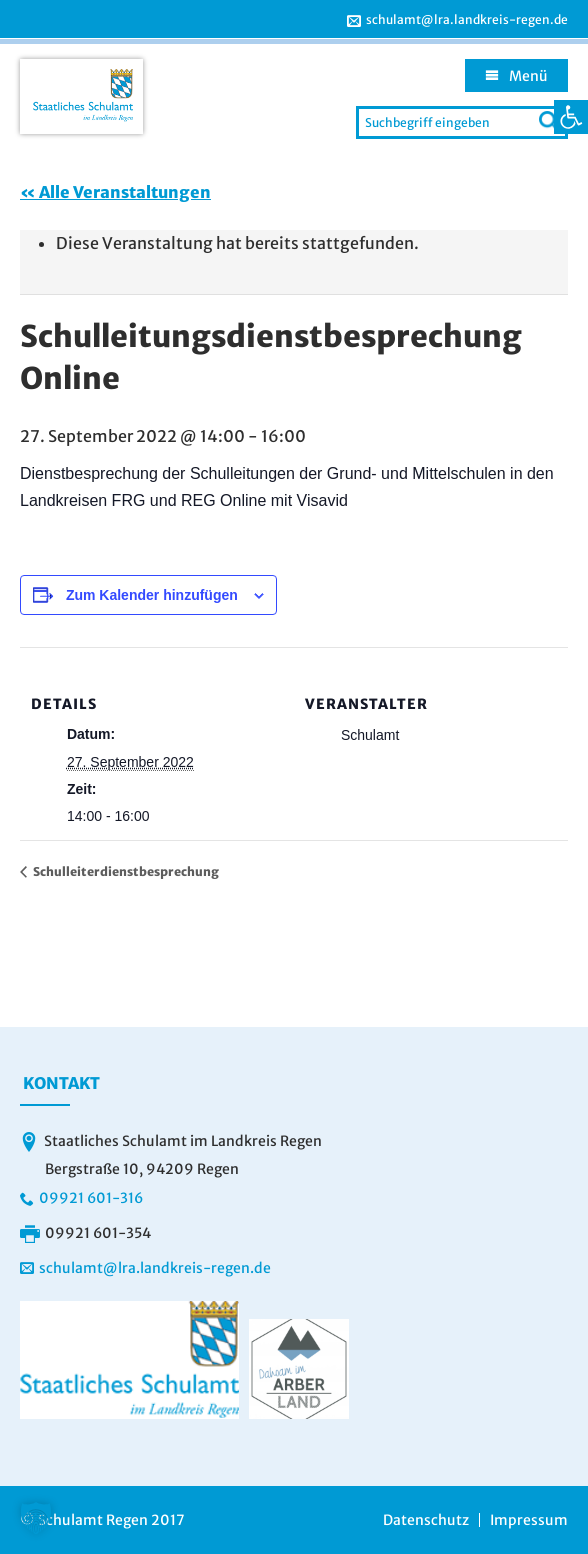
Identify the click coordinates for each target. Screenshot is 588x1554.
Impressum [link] (529, 1520)
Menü (528, 76)
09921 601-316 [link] (91, 1198)
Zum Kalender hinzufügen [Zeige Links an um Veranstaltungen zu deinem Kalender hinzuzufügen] (152, 595)
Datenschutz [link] (426, 1520)
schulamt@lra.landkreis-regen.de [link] (467, 20)
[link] (571, 117)
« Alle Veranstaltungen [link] (115, 192)
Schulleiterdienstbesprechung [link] (125, 871)
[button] (36, 1518)
